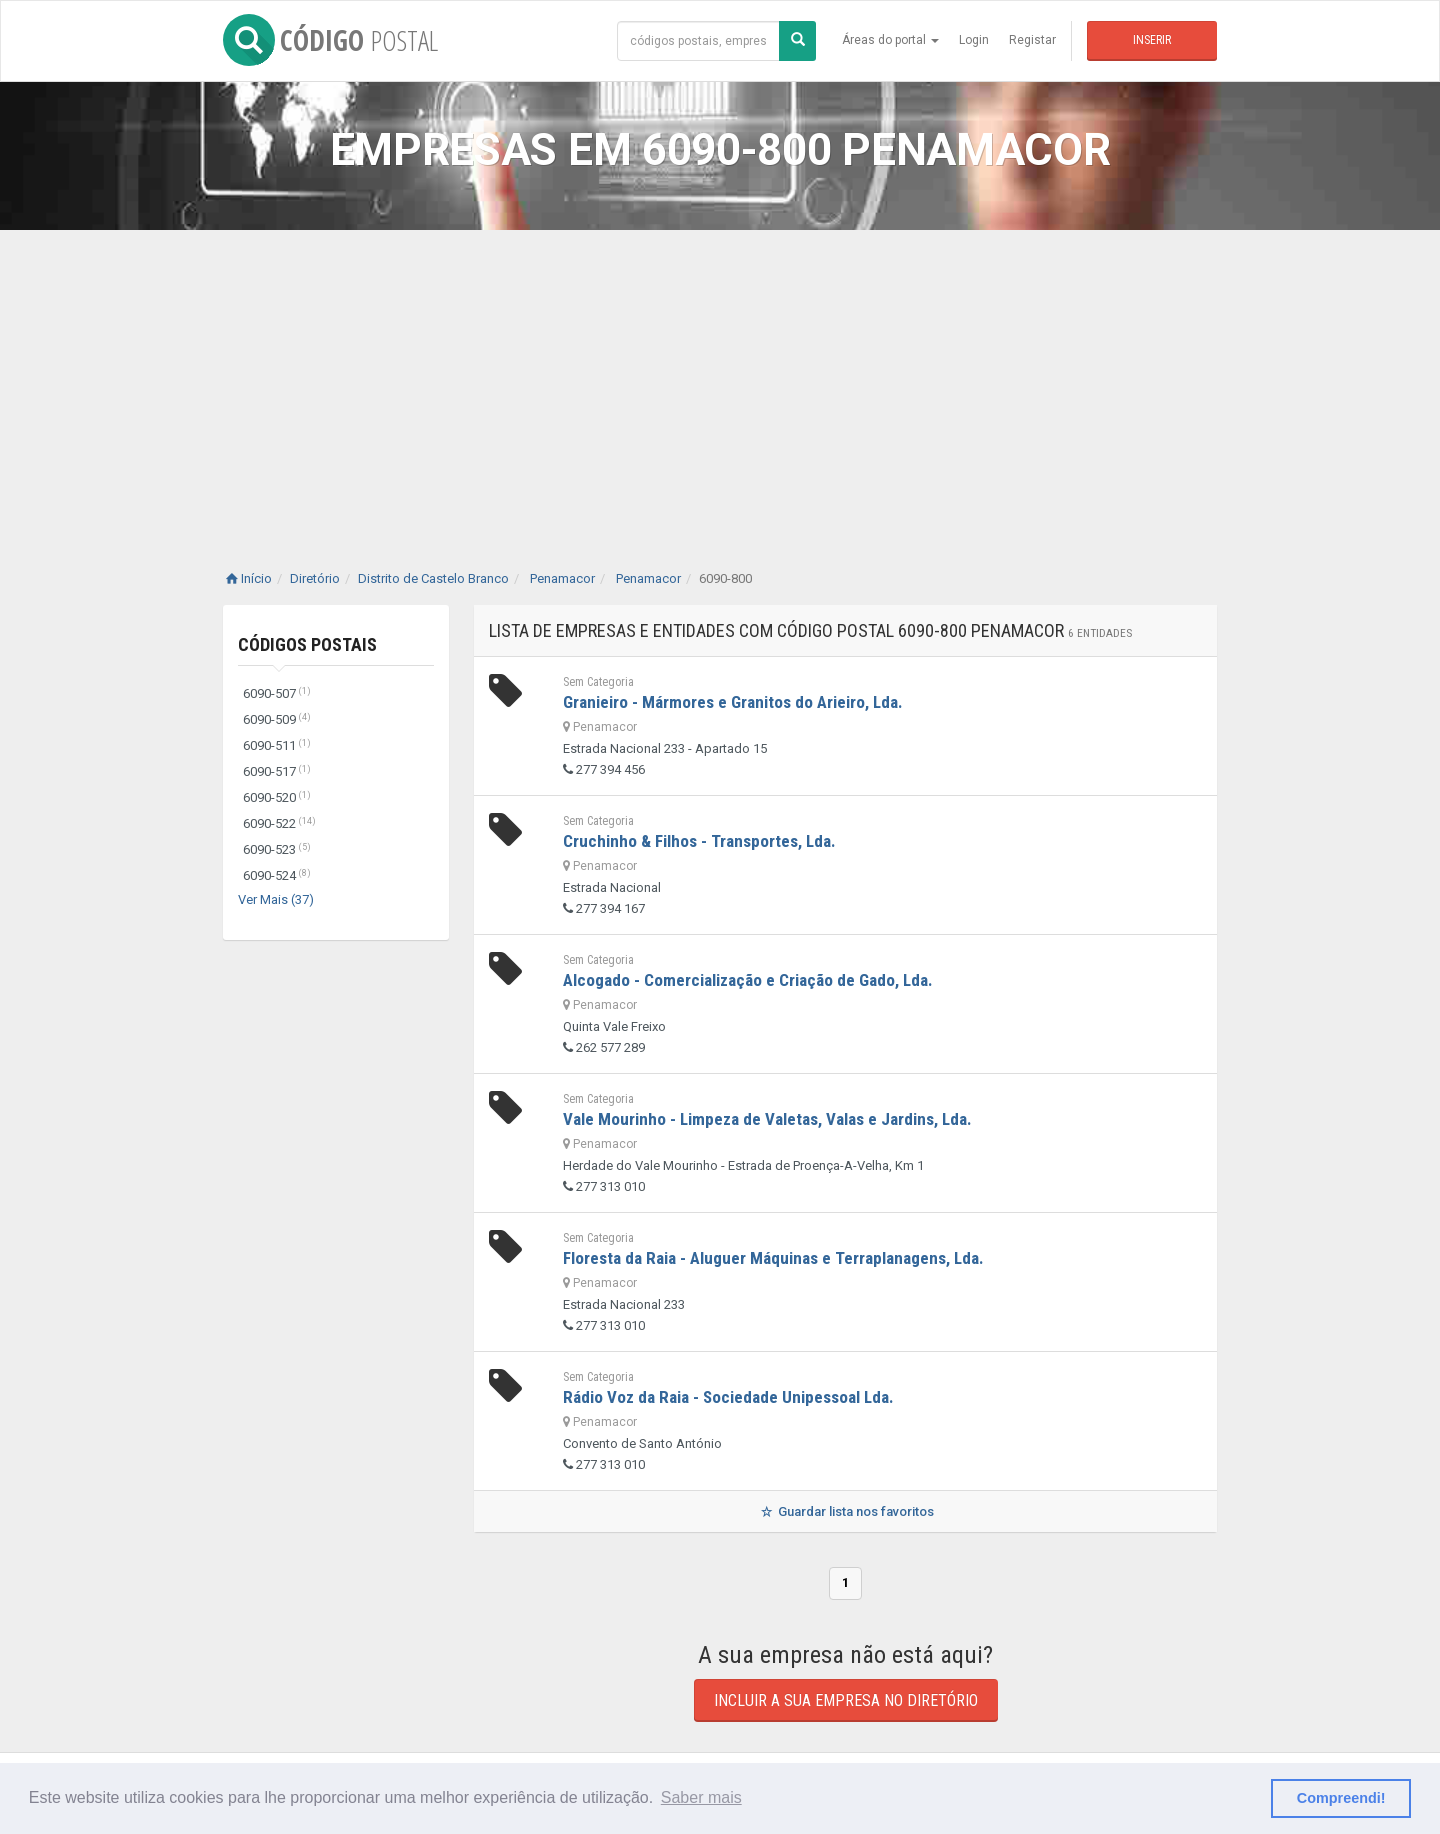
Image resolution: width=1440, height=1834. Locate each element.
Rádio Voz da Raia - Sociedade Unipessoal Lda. (728, 1397)
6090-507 (277, 693)
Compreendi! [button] (1341, 1798)
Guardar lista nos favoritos (845, 1511)
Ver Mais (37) (276, 899)
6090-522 (279, 823)
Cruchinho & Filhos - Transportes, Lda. (699, 841)
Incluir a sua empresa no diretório (846, 1700)
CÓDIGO (330, 40)
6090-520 (277, 797)
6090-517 (277, 771)
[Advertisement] (720, 380)
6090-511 (277, 745)
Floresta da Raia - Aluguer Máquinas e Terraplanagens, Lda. (773, 1258)
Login (974, 40)
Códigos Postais (307, 644)
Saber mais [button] (701, 1797)
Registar (1032, 40)
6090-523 (277, 849)
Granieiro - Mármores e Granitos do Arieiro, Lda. (733, 702)
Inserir (1152, 40)
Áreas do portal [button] (890, 40)
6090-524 (277, 875)
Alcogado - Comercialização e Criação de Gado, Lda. (748, 980)
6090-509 (277, 719)
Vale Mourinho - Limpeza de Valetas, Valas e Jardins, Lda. (767, 1119)
